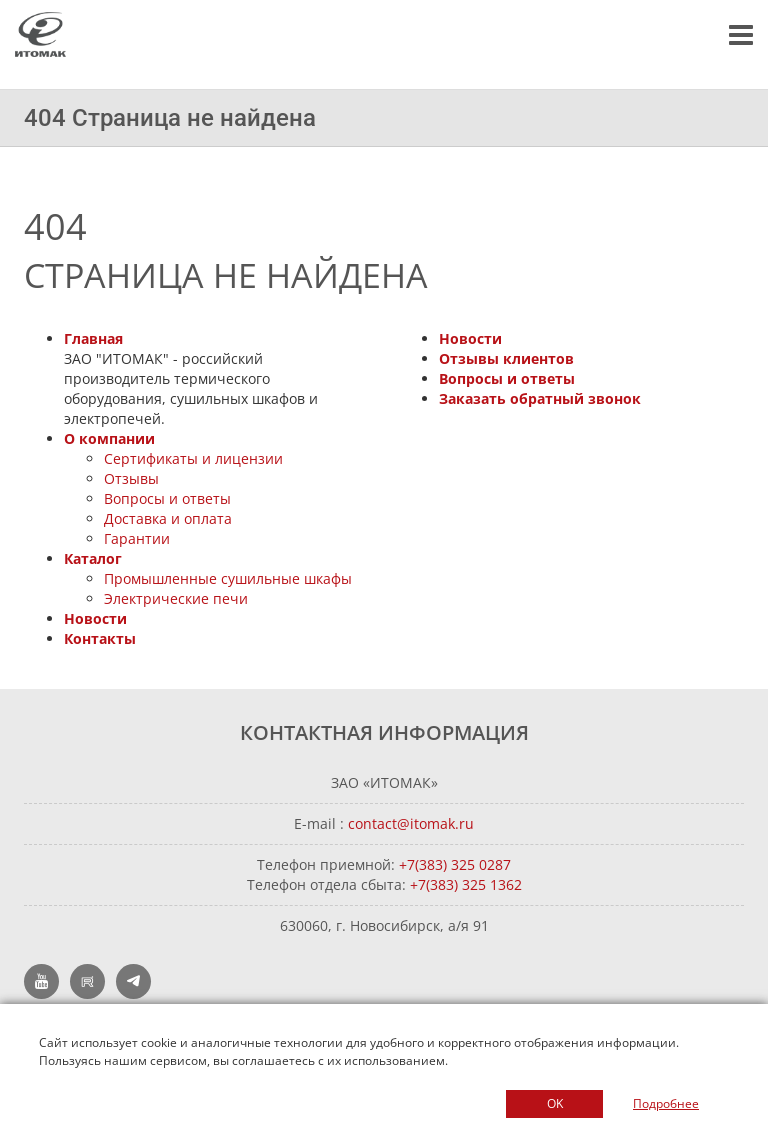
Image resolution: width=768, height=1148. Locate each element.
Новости (95, 618)
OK (555, 1103)
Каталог (93, 558)
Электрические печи (176, 598)
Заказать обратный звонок (540, 398)
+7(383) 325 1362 (466, 884)
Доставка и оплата (168, 518)
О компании (109, 438)
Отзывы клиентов (506, 358)
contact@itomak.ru (411, 823)
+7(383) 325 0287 (455, 864)
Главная (93, 338)
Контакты (100, 638)
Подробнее (666, 1103)
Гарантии (137, 538)
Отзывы (131, 478)
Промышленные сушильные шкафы (228, 578)
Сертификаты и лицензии (193, 458)
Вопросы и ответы (167, 498)
